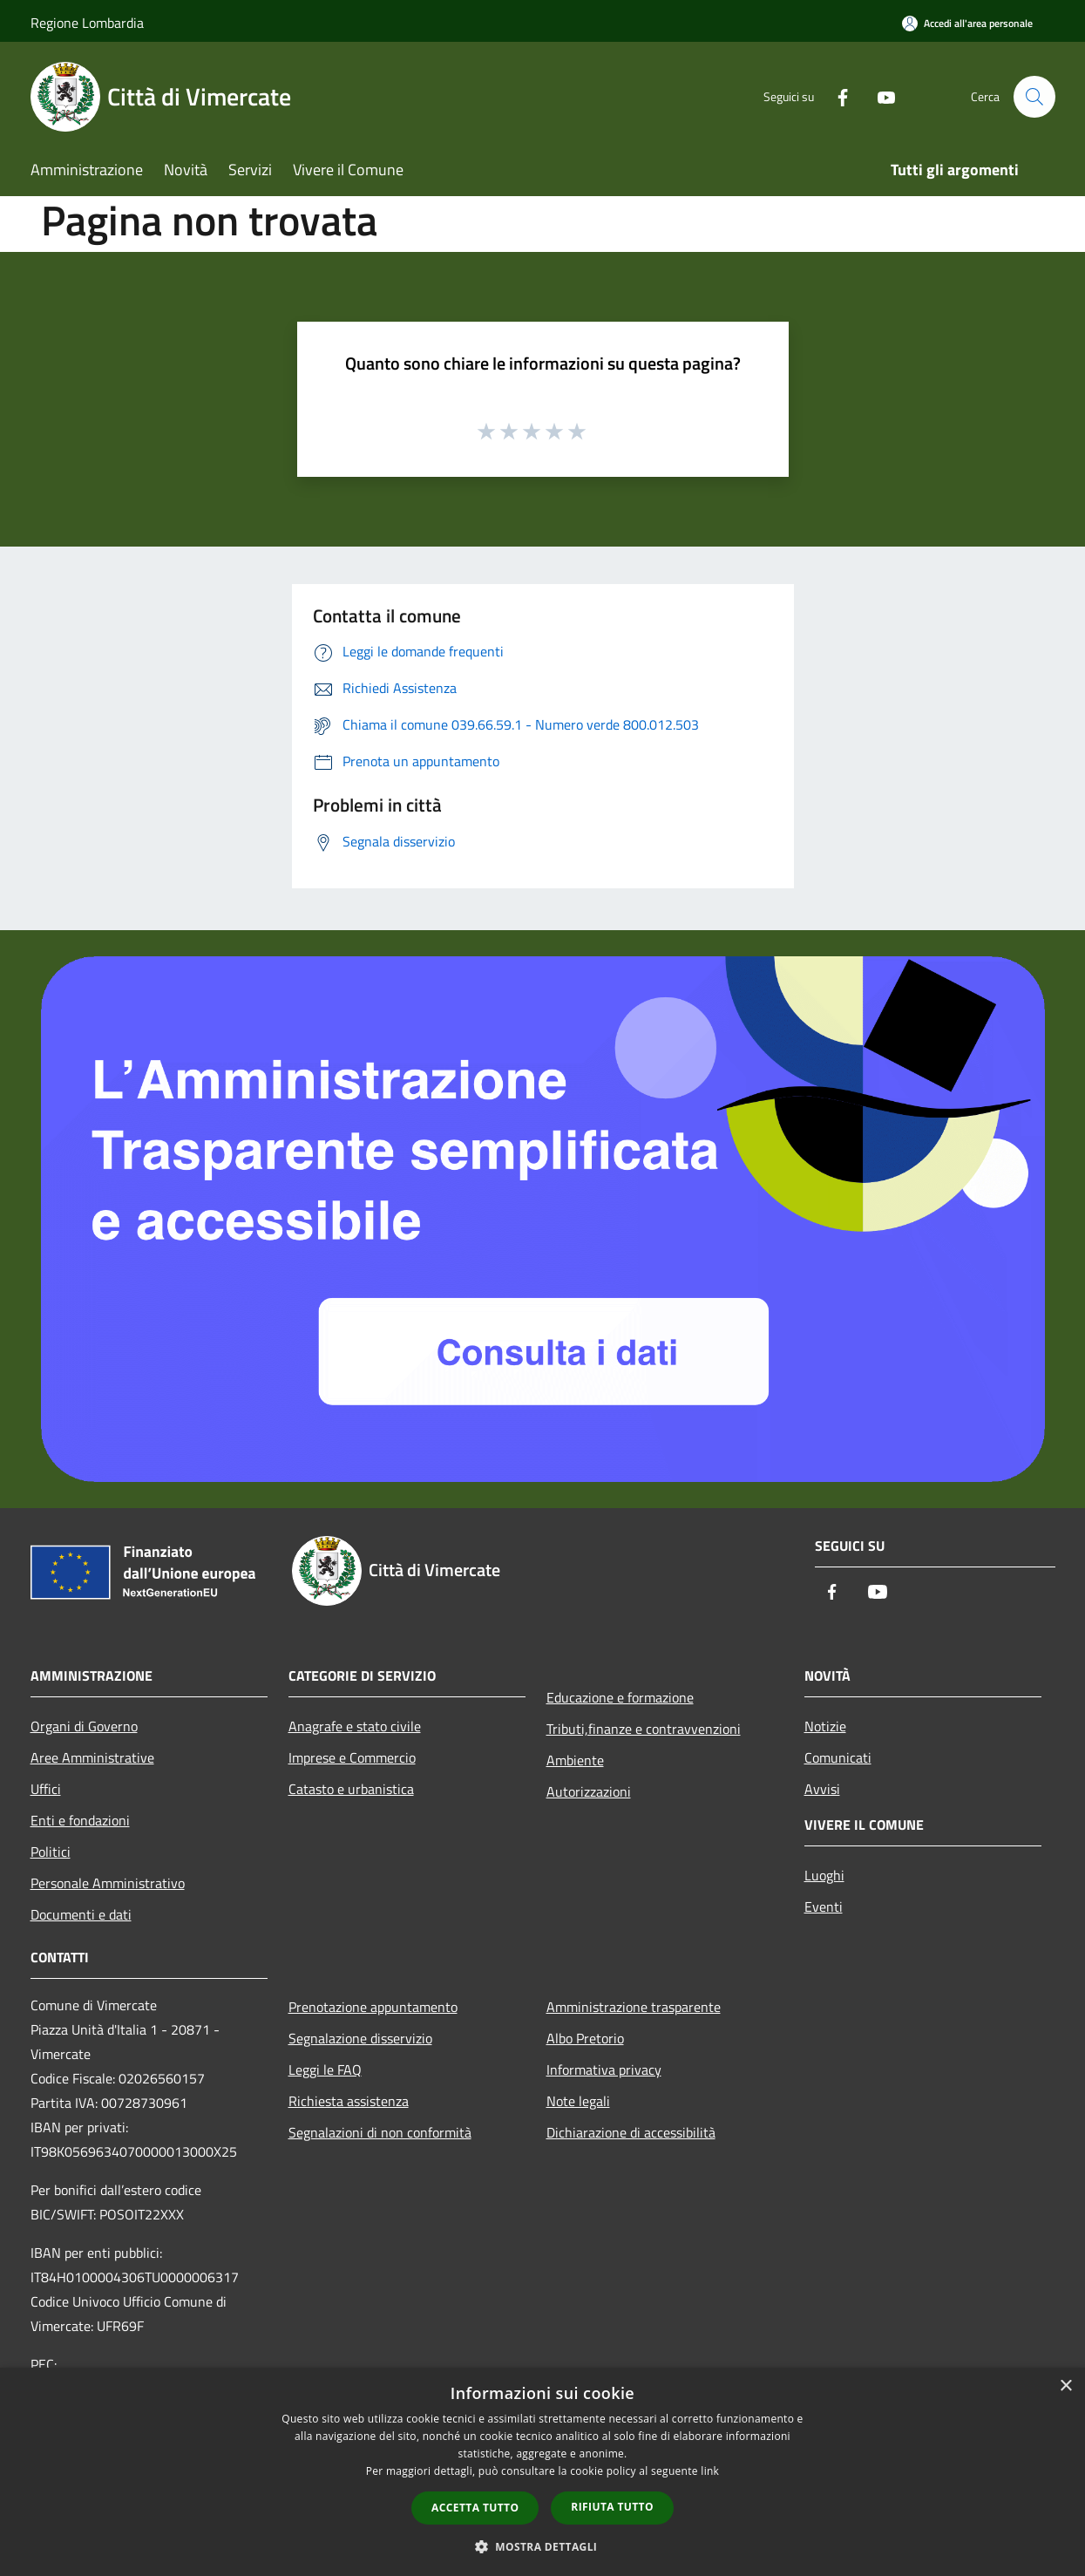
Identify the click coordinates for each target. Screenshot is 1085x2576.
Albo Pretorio (585, 2038)
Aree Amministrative (92, 1757)
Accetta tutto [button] (475, 2507)
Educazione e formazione (620, 1697)
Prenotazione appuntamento (373, 2006)
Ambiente (575, 1760)
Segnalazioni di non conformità (379, 2132)
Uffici (46, 1788)
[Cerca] (1034, 97)
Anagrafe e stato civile (354, 1726)
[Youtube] (879, 96)
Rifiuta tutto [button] (612, 2506)
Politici (51, 1851)
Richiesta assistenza (348, 2100)
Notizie (825, 1726)
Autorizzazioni (588, 1791)
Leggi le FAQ (325, 2069)
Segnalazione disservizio (360, 2038)
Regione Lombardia (87, 22)
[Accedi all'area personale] (967, 23)
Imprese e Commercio (352, 1757)
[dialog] (542, 2472)
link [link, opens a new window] (710, 2471)
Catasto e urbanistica (351, 1788)
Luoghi (824, 1875)
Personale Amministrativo (108, 1883)
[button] (543, 2546)
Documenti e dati (81, 1914)
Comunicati (837, 1757)
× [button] (1065, 2386)
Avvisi (822, 1788)
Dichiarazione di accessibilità (630, 2132)
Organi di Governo (84, 1726)
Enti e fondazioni (80, 1820)
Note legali (578, 2100)
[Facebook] (835, 96)
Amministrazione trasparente (633, 2006)
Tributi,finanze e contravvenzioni (643, 1728)
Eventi (823, 1906)
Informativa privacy (603, 2069)
